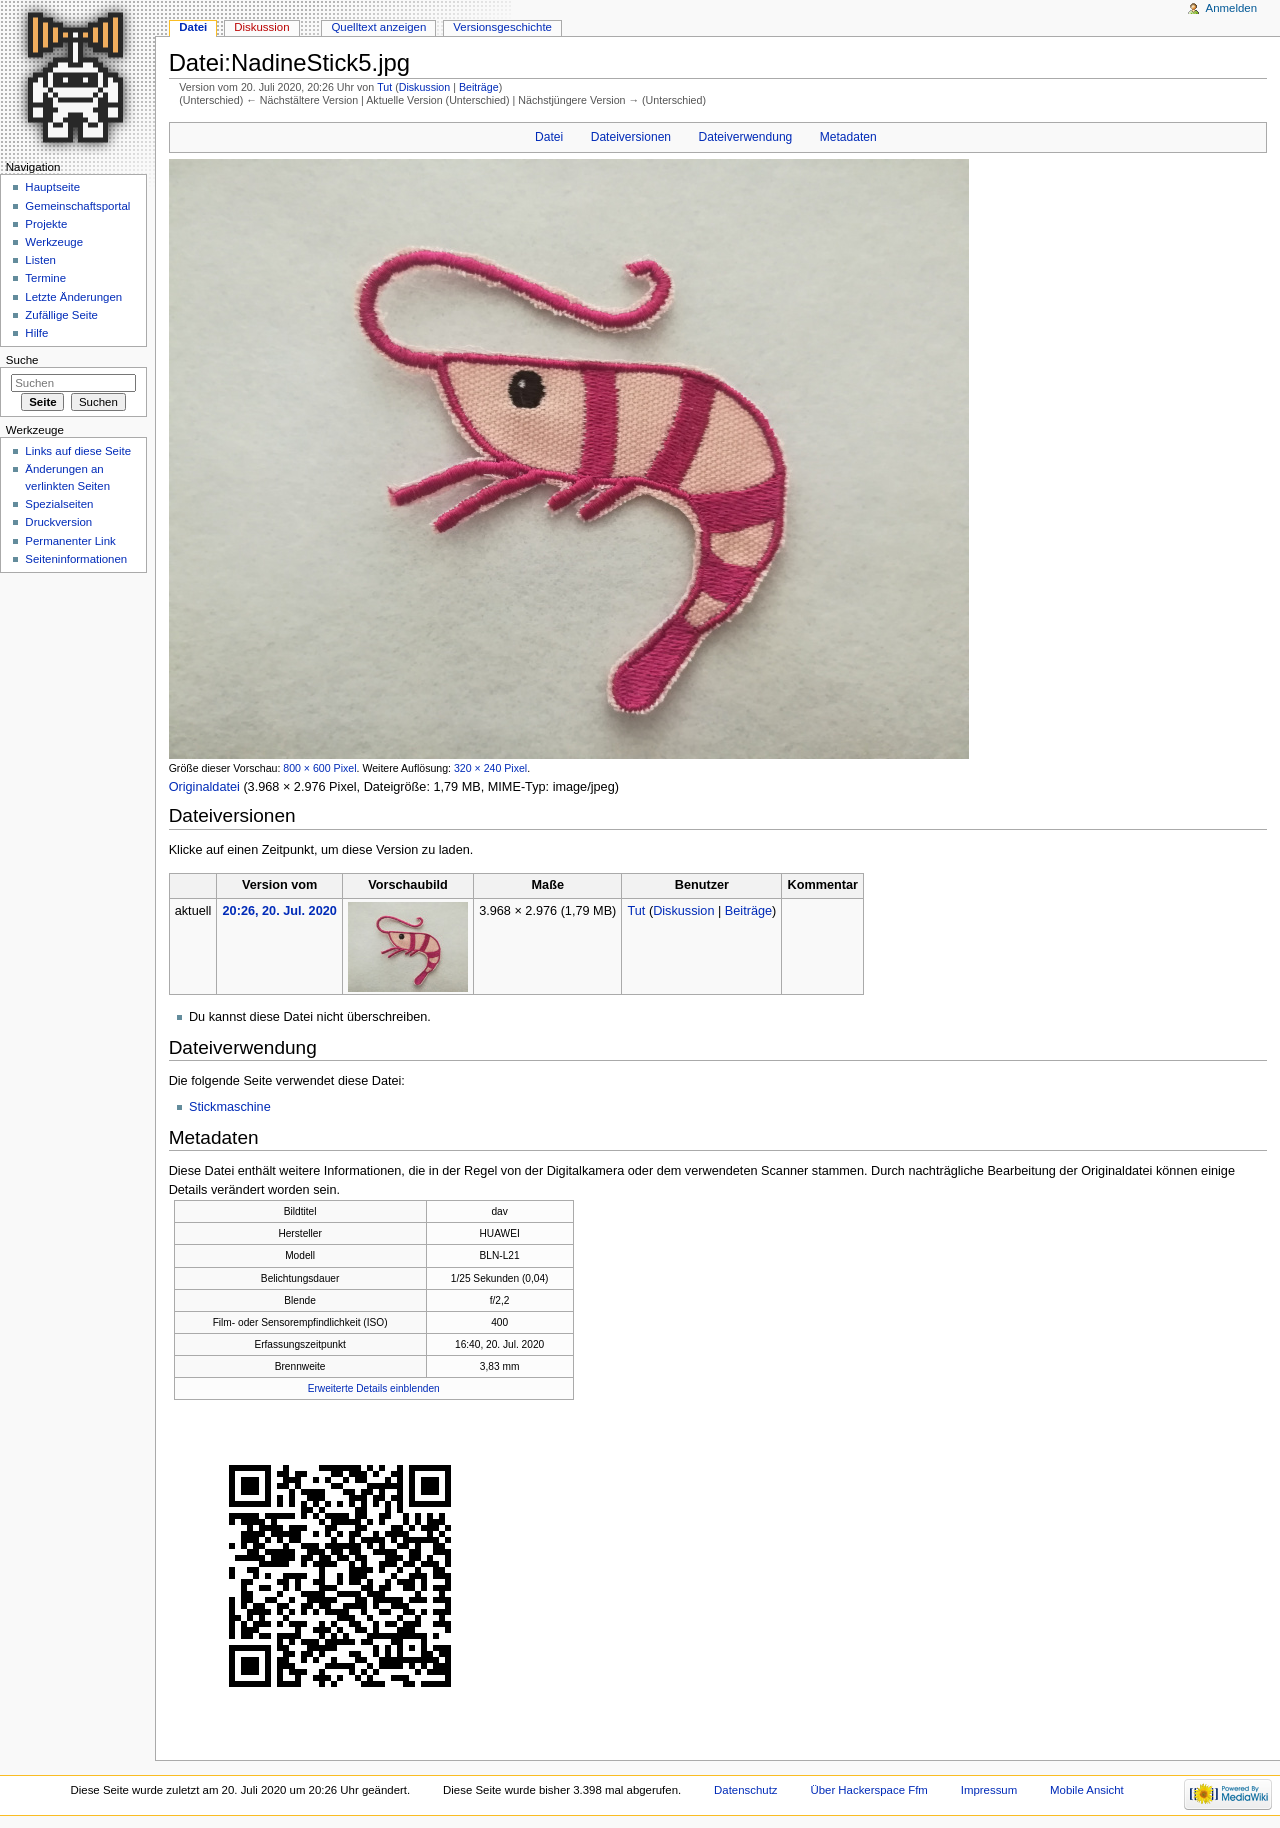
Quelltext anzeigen (378, 27)
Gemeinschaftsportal (77, 206)
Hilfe (36, 333)
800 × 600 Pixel (319, 768)
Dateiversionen (631, 137)
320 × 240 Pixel (490, 768)
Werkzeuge (54, 242)
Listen (40, 260)
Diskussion (425, 87)
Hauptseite (52, 187)
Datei (549, 137)
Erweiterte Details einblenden (374, 1388)
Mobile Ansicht (1087, 1790)
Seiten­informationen (76, 559)
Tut (384, 87)
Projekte (46, 224)
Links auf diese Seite (78, 451)
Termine (45, 278)
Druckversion (58, 522)
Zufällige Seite (61, 315)
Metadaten (848, 137)
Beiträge (479, 87)
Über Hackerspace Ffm (868, 1790)
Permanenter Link (70, 541)
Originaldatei (204, 787)
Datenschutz (746, 1790)
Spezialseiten (59, 504)
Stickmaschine (230, 1107)
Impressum (989, 1790)
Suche (22, 360)
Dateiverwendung (746, 137)
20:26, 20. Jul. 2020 (280, 911)
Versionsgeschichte (502, 27)
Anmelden (1232, 8)
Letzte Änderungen (73, 297)
